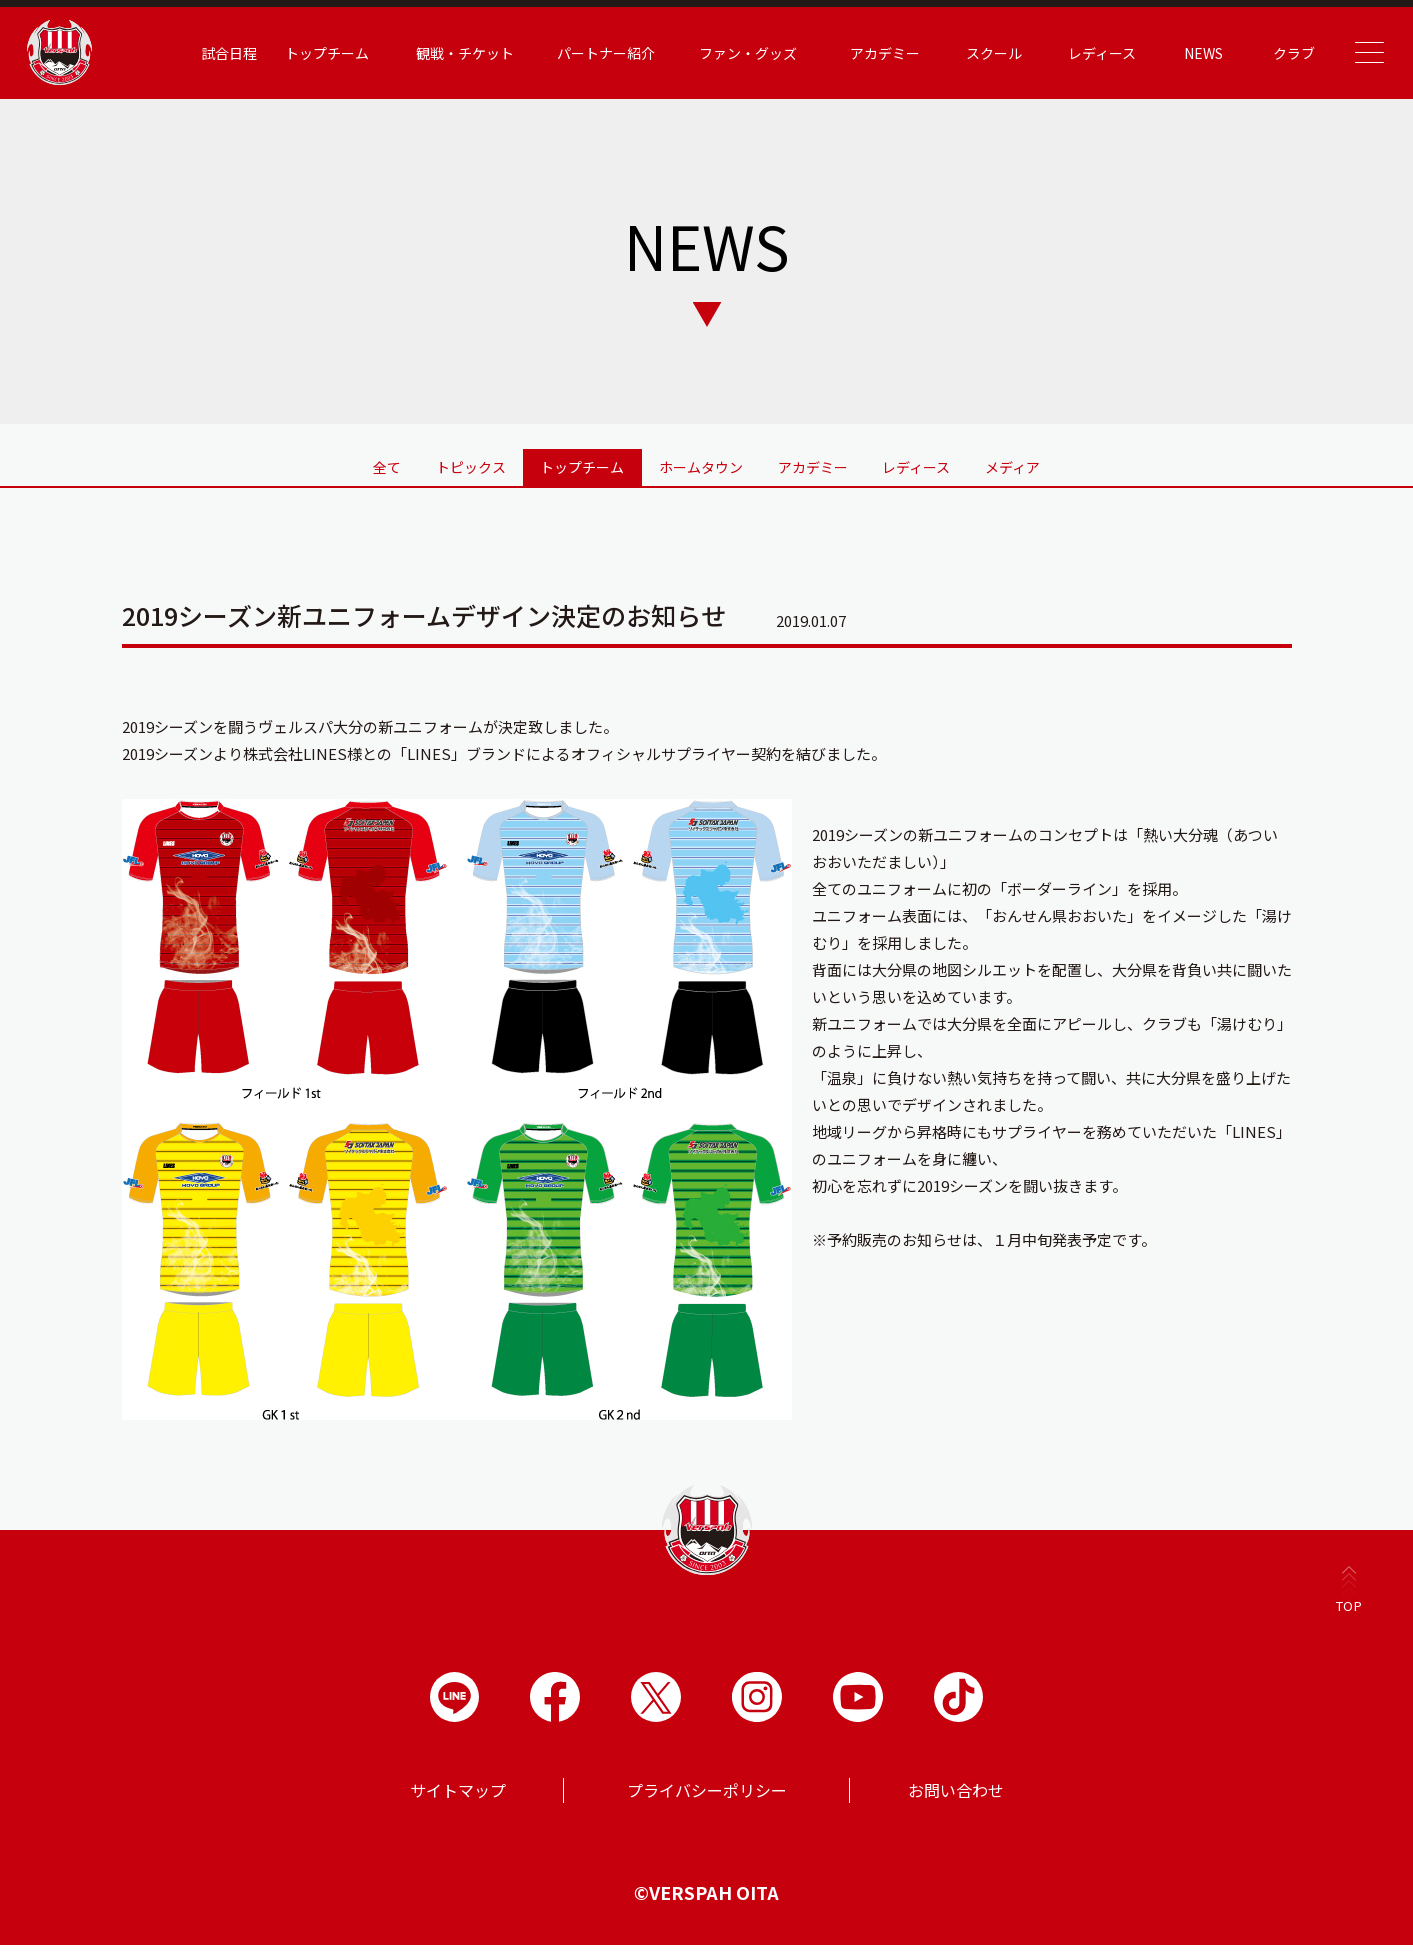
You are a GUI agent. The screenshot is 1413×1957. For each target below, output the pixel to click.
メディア (1130, 462)
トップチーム (292, 53)
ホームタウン (701, 462)
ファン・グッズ (713, 53)
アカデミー (850, 53)
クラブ (1259, 53)
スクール (959, 53)
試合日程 (194, 53)
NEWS (1168, 53)
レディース (1067, 53)
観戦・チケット (430, 53)
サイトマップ (458, 1802)
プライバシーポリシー (707, 1802)
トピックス (392, 462)
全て (269, 462)
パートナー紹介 (571, 53)
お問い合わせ (956, 1802)
